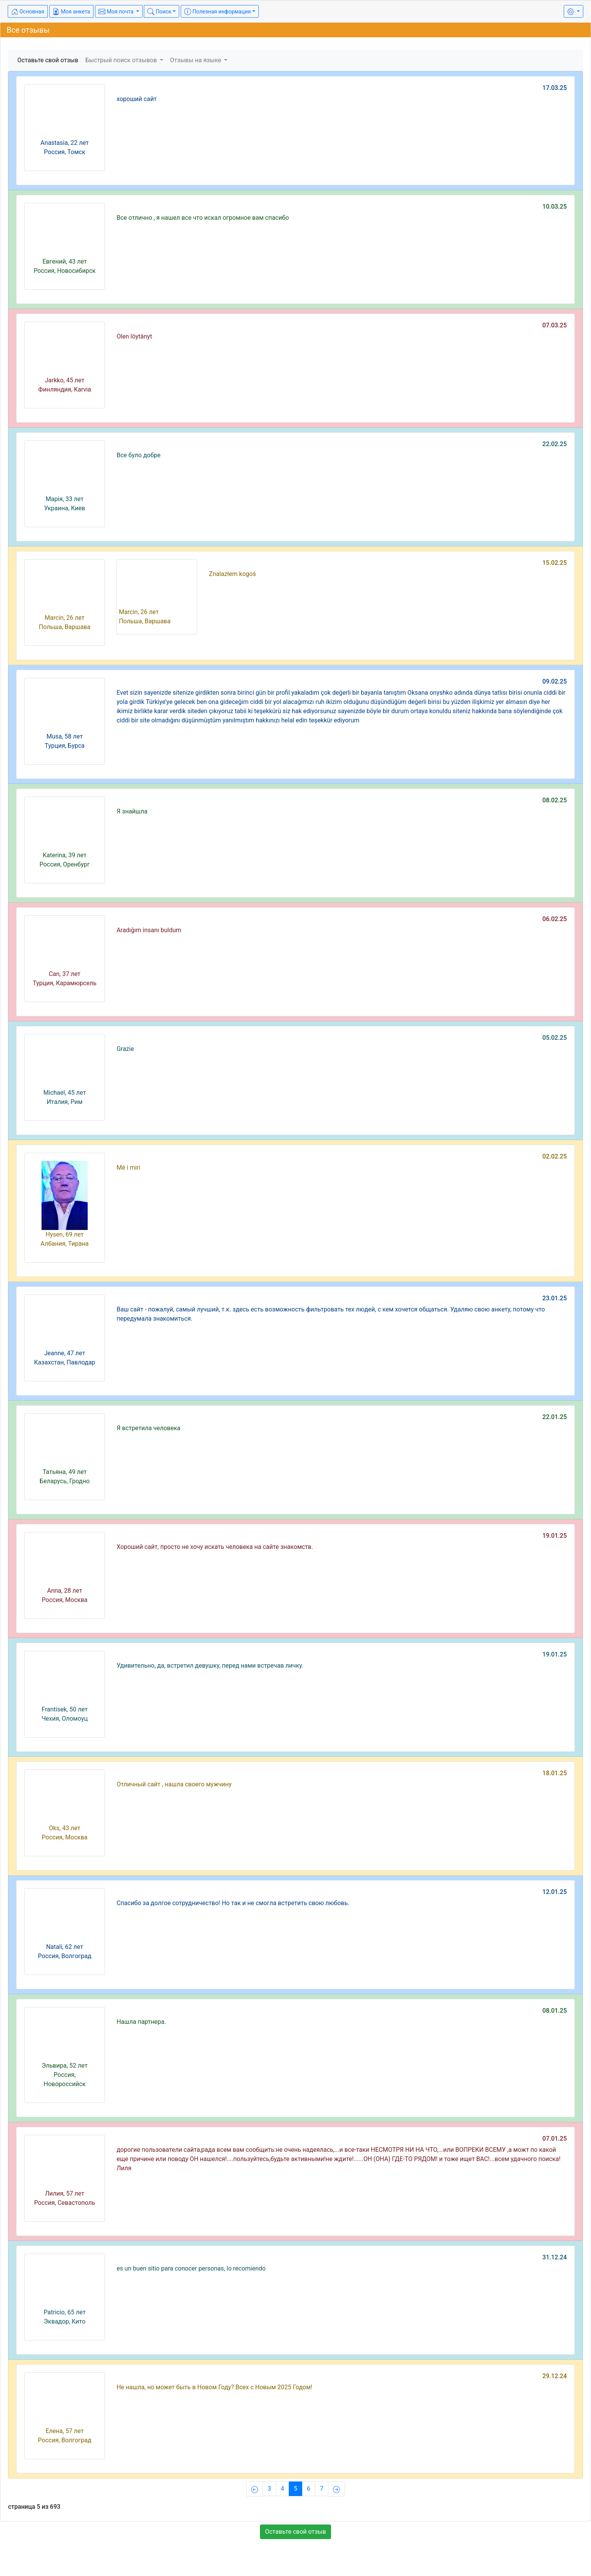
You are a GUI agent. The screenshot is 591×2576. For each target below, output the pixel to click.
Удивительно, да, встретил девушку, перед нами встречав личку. (210, 1665)
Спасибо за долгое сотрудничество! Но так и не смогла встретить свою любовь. (233, 1903)
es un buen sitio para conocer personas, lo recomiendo (191, 2268)
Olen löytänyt (134, 336)
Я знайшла (132, 811)
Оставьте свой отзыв (47, 60)
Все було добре (138, 455)
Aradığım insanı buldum (149, 930)
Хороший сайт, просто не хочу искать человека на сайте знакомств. (215, 1546)
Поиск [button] (159, 11)
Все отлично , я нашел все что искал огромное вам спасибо (203, 217)
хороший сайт (136, 99)
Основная (27, 11)
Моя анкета (71, 11)
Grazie (125, 1048)
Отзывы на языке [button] (196, 60)
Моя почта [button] (116, 11)
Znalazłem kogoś (232, 574)
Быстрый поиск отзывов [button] (121, 60)
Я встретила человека (148, 1428)
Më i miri (128, 1167)
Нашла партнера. (141, 2021)
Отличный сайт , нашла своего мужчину (174, 1784)
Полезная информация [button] (217, 11)
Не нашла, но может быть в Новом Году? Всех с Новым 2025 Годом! (214, 2387)
